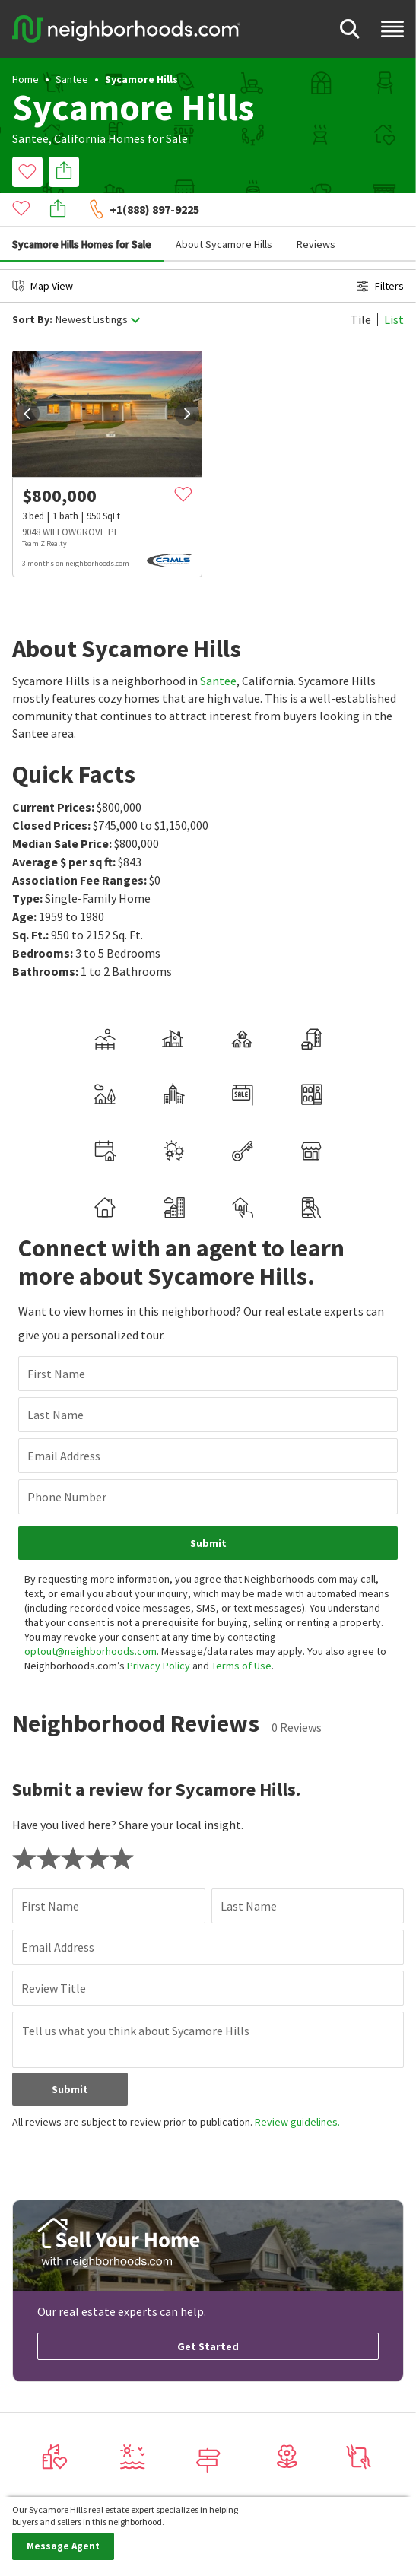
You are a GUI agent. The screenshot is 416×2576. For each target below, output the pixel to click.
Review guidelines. (297, 2088)
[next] (187, 379)
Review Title (53, 1954)
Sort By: (32, 285)
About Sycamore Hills (224, 210)
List (394, 285)
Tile (361, 285)
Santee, (32, 138)
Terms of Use (241, 1631)
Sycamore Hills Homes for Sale (81, 210)
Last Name (55, 1380)
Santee (72, 79)
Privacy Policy (158, 1631)
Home (25, 79)
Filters (380, 252)
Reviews (316, 210)
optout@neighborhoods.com (90, 1617)
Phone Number (66, 1462)
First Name (56, 1339)
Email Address (63, 1421)
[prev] (27, 379)
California (80, 138)
